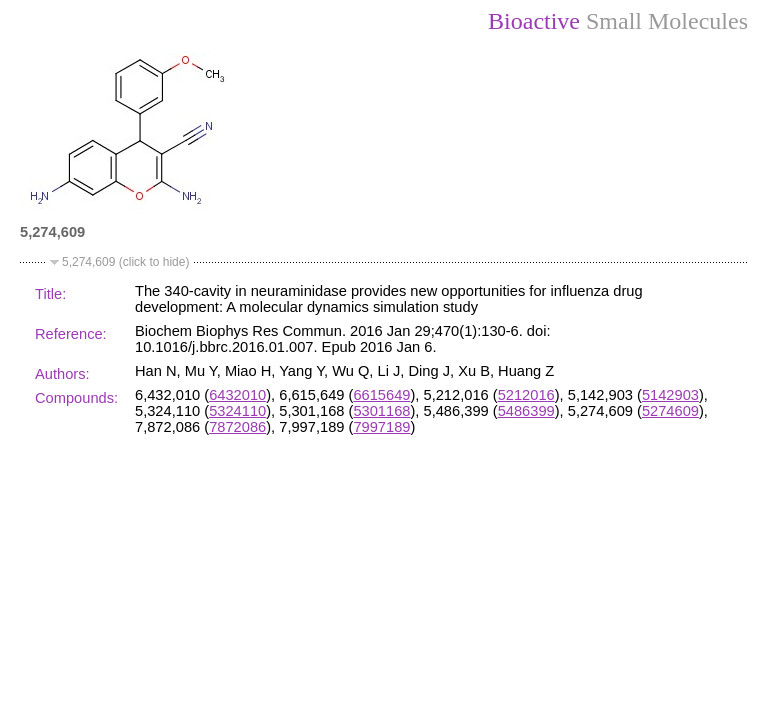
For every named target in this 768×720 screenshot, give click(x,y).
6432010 (237, 395)
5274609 (670, 411)
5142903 (670, 395)
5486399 (526, 411)
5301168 (381, 411)
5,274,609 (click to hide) (125, 262)
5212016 (526, 395)
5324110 (237, 411)
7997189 (381, 427)
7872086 (237, 427)
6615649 (381, 395)
